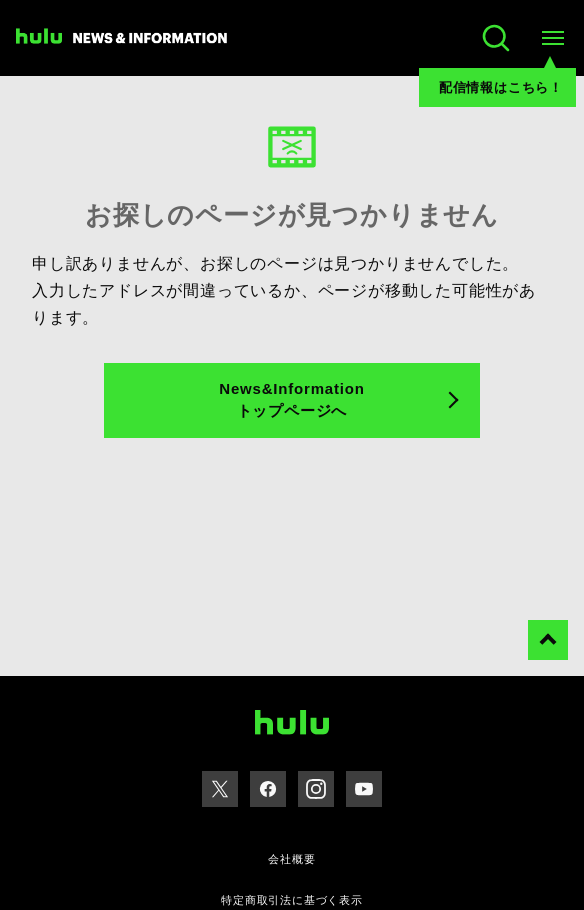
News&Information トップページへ (291, 400)
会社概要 (291, 859)
